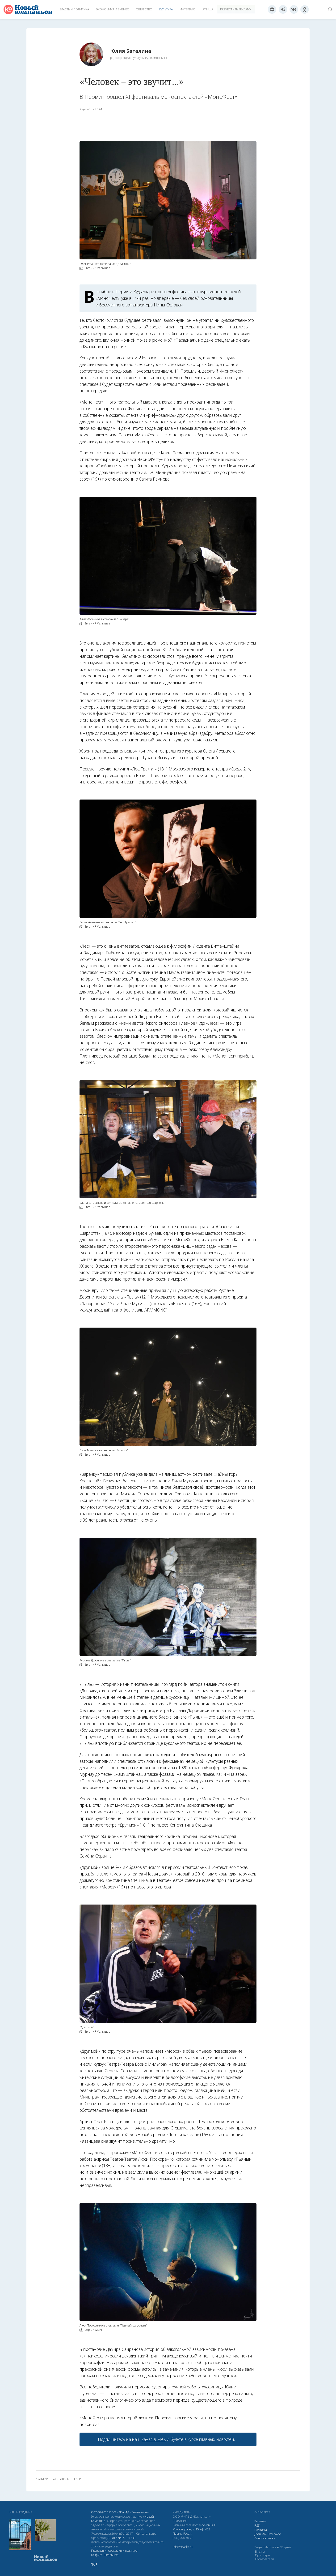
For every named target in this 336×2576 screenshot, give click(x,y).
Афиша (207, 9)
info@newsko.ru (183, 2547)
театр (76, 2479)
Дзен (257, 2534)
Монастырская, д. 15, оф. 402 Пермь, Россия (191, 2531)
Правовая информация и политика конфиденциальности (114, 2553)
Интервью (187, 9)
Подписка (260, 2530)
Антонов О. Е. (208, 2525)
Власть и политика (74, 9)
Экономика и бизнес (112, 9)
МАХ (264, 2534)
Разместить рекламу (235, 9)
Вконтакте (274, 2534)
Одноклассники (264, 2538)
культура (42, 2479)
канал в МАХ (154, 2439)
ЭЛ (123, 2538)
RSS (257, 2526)
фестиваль (61, 2479)
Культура (166, 9)
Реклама (260, 2521)
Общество (144, 9)
